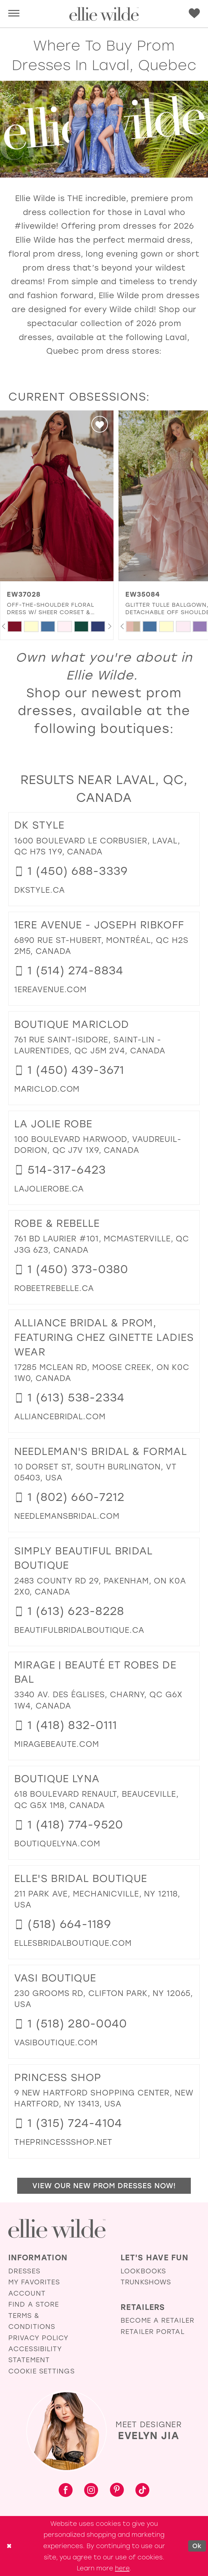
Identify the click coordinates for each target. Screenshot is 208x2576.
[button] (13, 14)
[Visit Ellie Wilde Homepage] (56, 2229)
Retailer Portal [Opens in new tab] (153, 2332)
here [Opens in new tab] (122, 2568)
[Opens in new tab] (39, 890)
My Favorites (34, 2282)
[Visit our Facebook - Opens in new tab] (65, 2491)
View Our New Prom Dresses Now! (104, 2185)
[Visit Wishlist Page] (194, 13)
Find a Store (33, 2304)
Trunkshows (146, 2282)
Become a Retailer (157, 2320)
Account (27, 2293)
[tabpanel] (15, 626)
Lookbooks (143, 2271)
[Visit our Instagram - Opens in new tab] (91, 2491)
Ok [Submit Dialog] (197, 2546)
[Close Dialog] (9, 2546)
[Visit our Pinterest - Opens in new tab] (117, 2490)
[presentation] (56, 495)
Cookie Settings (41, 2371)
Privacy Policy (38, 2338)
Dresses (24, 2271)
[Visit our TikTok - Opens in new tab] (142, 2491)
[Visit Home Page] (104, 14)
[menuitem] (14, 13)
